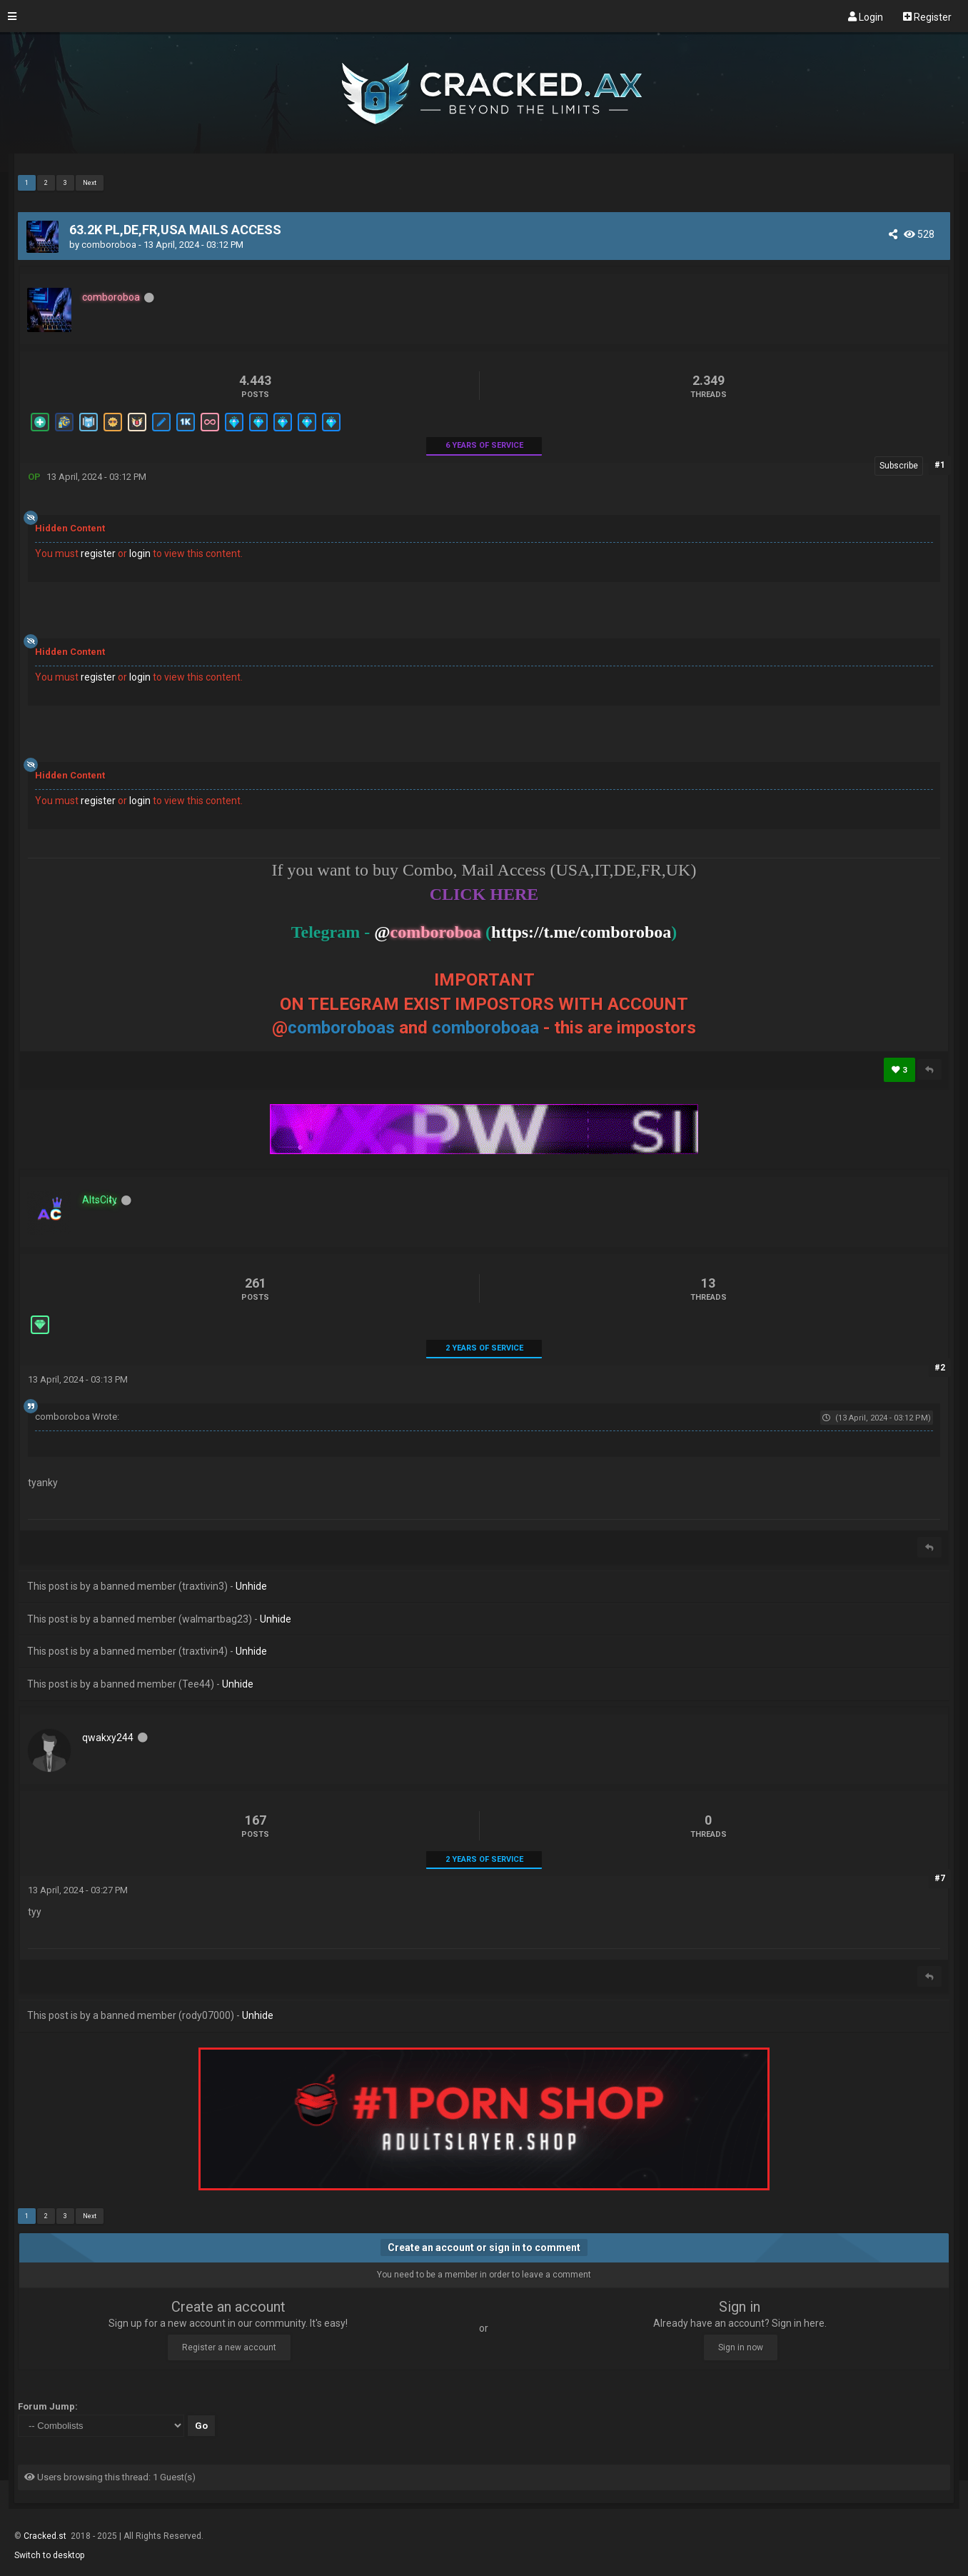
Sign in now (740, 2347)
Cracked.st (46, 2536)
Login (865, 16)
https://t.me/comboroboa (581, 932)
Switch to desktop (49, 2555)
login (140, 553)
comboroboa (108, 244)
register (98, 553)
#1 (939, 465)
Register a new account (229, 2347)
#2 (939, 1368)
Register (927, 16)
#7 (939, 1878)
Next (89, 182)
